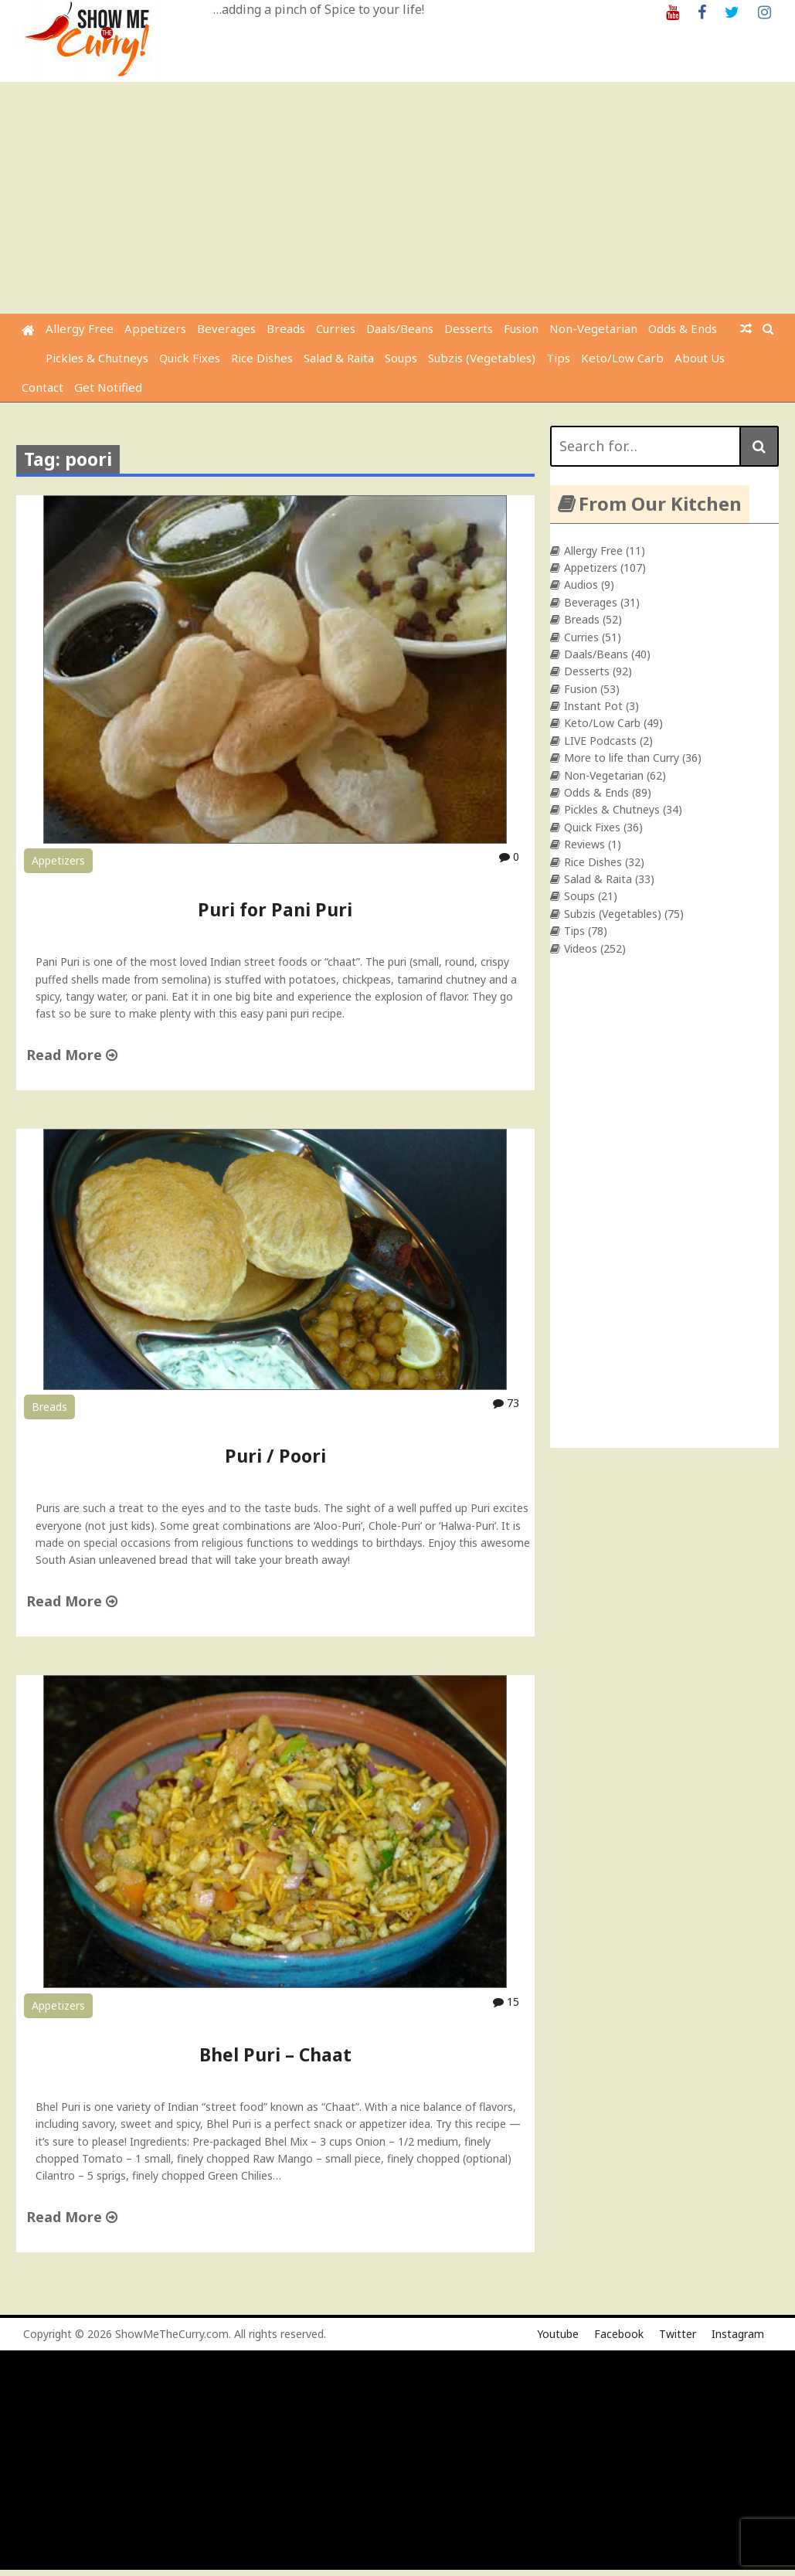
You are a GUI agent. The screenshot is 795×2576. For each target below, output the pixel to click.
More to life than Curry (621, 757)
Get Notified (108, 387)
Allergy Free (80, 328)
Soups (401, 357)
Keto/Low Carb (622, 357)
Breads (286, 328)
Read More (71, 1054)
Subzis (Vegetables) (481, 357)
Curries (335, 328)
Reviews (584, 844)
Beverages (226, 328)
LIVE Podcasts (600, 740)
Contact (42, 387)
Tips (558, 357)
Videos (580, 948)
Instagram (738, 2333)
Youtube (558, 2333)
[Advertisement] (399, 198)
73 (506, 1402)
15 (506, 2001)
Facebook (619, 2333)
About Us (699, 357)
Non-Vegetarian (593, 328)
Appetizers (155, 328)
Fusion (521, 328)
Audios (581, 584)
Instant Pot (593, 705)
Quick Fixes (189, 357)
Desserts (468, 328)
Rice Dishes (262, 357)
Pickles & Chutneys (97, 357)
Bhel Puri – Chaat (275, 2054)
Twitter (677, 2333)
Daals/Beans (399, 328)
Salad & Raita (339, 357)
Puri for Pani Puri (275, 909)
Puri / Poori (275, 1455)
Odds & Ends (682, 328)
